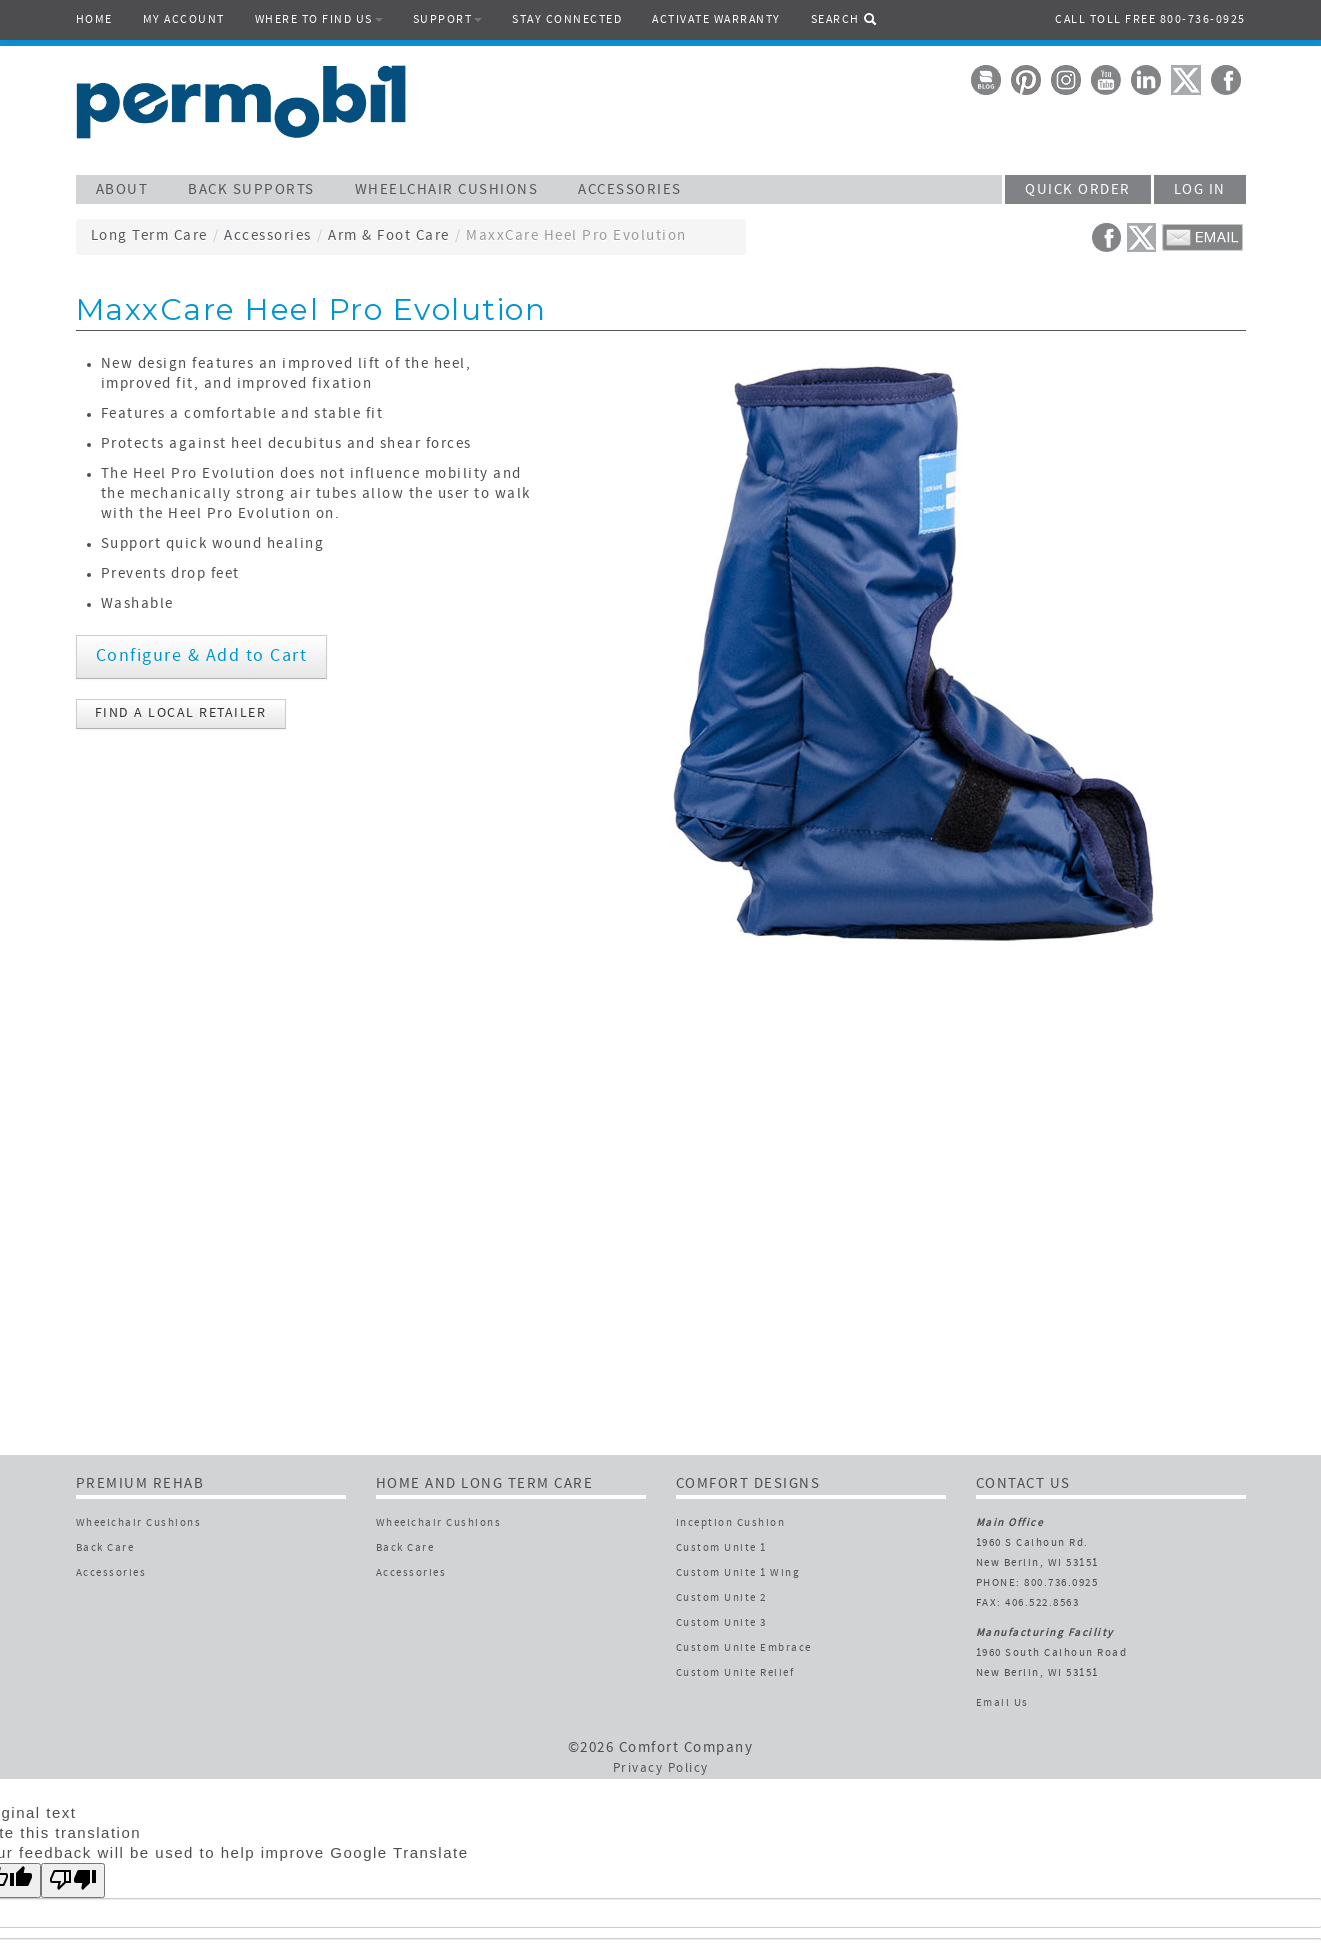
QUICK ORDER (1078, 190)
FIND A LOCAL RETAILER (181, 713)
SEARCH (844, 19)
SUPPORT (448, 20)
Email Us (1002, 1703)
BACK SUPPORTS (251, 190)
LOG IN (1200, 190)
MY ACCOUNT (184, 20)
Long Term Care (149, 236)
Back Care (105, 1548)
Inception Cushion (731, 1523)
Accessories (268, 236)
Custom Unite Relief (735, 1673)
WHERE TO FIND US (319, 20)
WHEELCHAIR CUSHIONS (447, 190)
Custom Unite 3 (721, 1623)
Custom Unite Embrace (744, 1648)
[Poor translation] (73, 1880)
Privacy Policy (661, 1769)
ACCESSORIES (630, 190)
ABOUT (122, 190)
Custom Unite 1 (721, 1548)
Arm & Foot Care (389, 236)
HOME (94, 20)
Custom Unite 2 (721, 1598)
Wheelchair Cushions (139, 1523)
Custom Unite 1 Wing (738, 1573)
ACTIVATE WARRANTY (716, 20)
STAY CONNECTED (567, 20)
